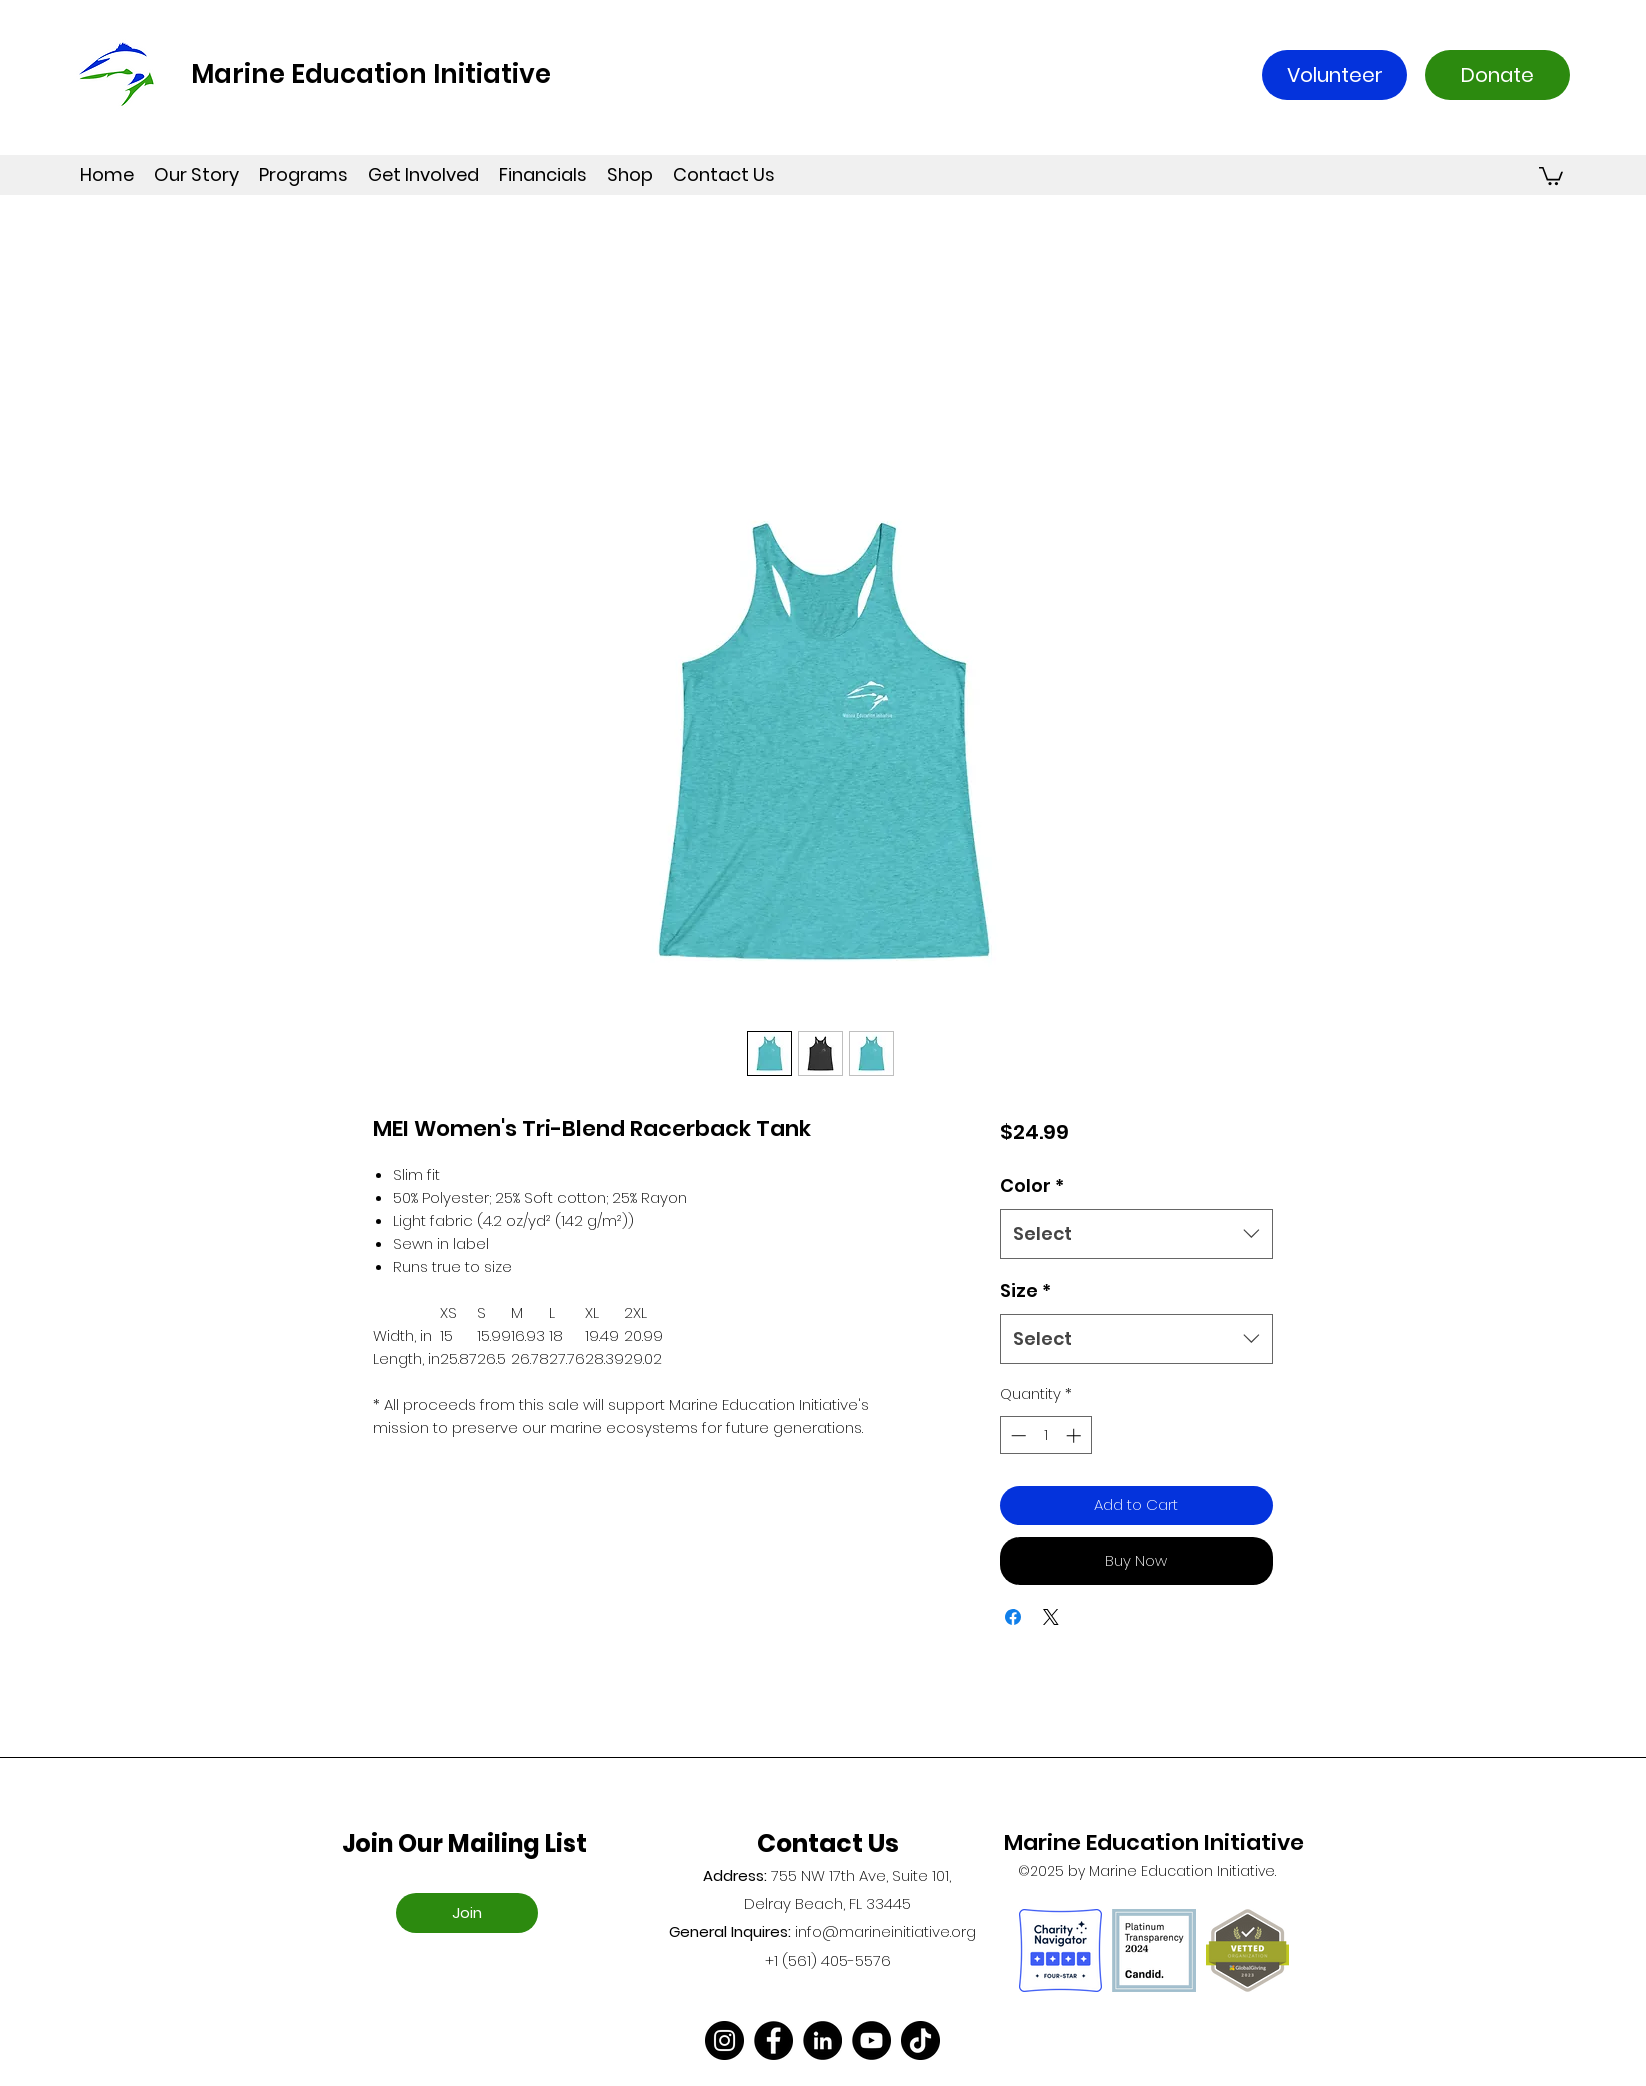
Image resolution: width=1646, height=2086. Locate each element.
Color (1032, 1185)
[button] (1551, 175)
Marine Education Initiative (371, 74)
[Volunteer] (1334, 75)
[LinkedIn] (822, 2040)
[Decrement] (1016, 1435)
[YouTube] (871, 2040)
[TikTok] (920, 2040)
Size (1025, 1290)
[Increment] (1075, 1435)
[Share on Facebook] (1013, 1617)
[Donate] (1497, 75)
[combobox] (1136, 1234)
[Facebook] (773, 2040)
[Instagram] (724, 2040)
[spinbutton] (1045, 1435)
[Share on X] (1051, 1617)
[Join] (467, 1913)
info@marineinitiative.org (885, 1931)
